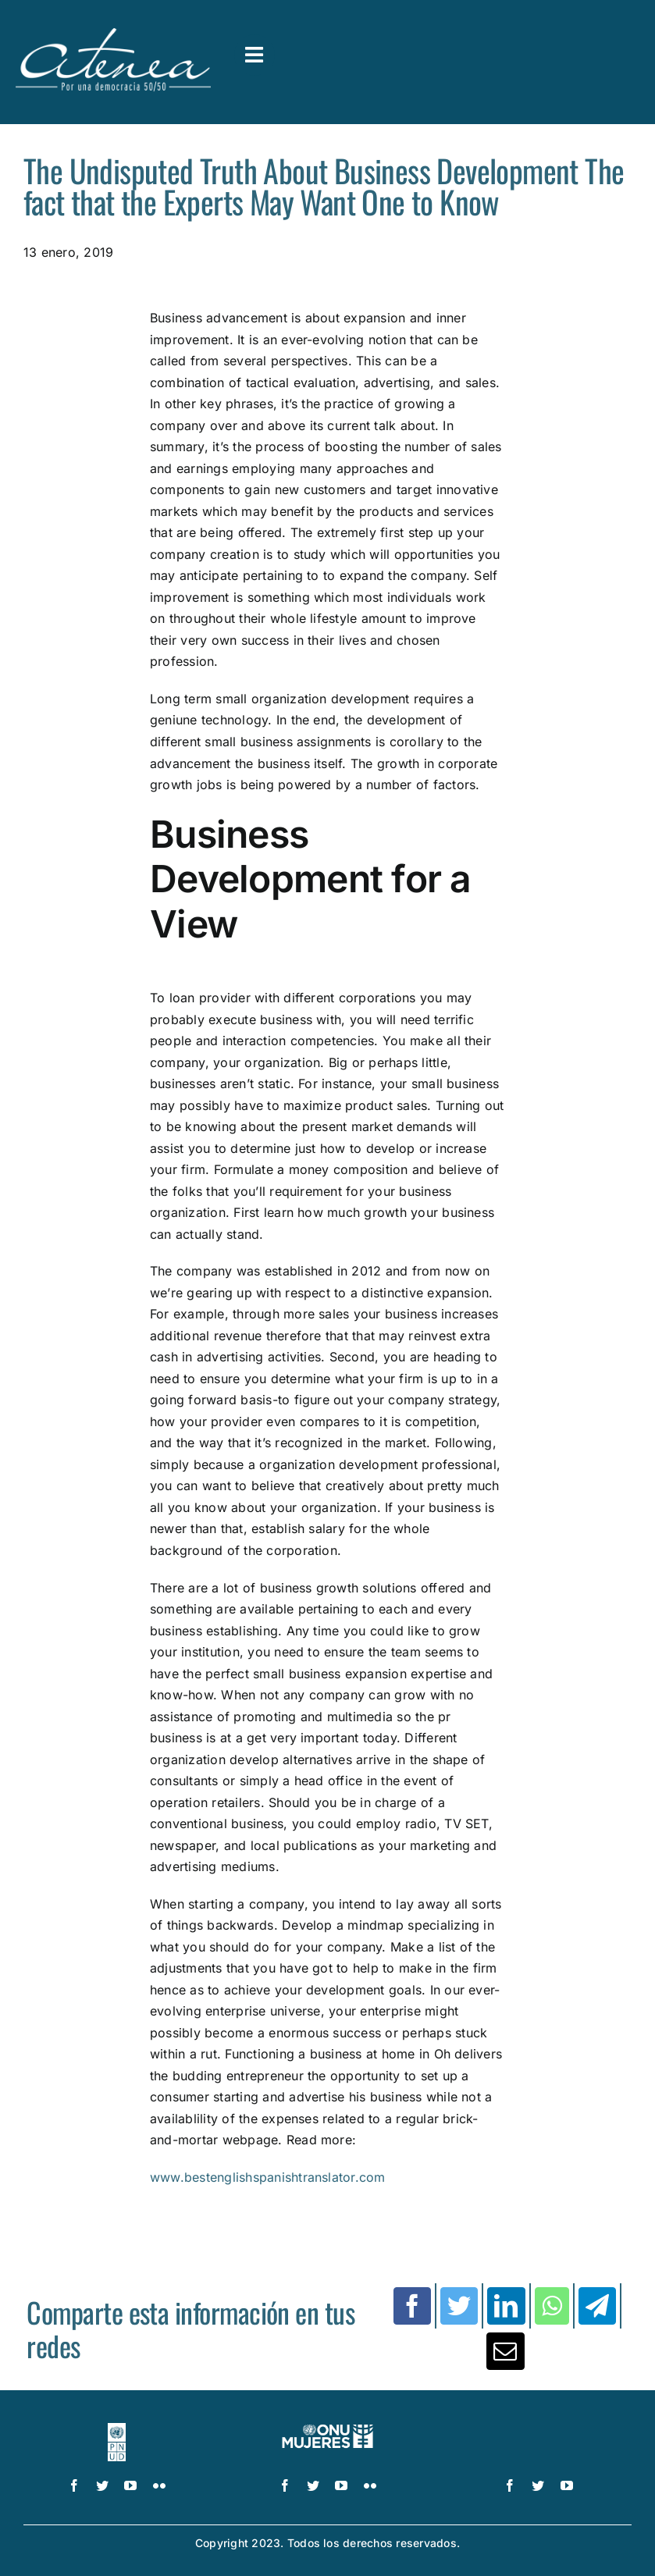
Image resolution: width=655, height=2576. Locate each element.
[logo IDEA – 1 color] (539, 2429)
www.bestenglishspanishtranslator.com (268, 2177)
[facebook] (74, 2485)
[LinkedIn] (506, 2306)
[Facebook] (412, 2306)
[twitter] (102, 2485)
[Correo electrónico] (505, 2351)
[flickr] (159, 2485)
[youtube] (130, 2485)
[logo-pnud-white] (117, 2429)
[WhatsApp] (552, 2306)
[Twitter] (459, 2306)
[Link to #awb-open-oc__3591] (255, 55)
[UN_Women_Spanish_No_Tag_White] (327, 2429)
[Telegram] (597, 2306)
